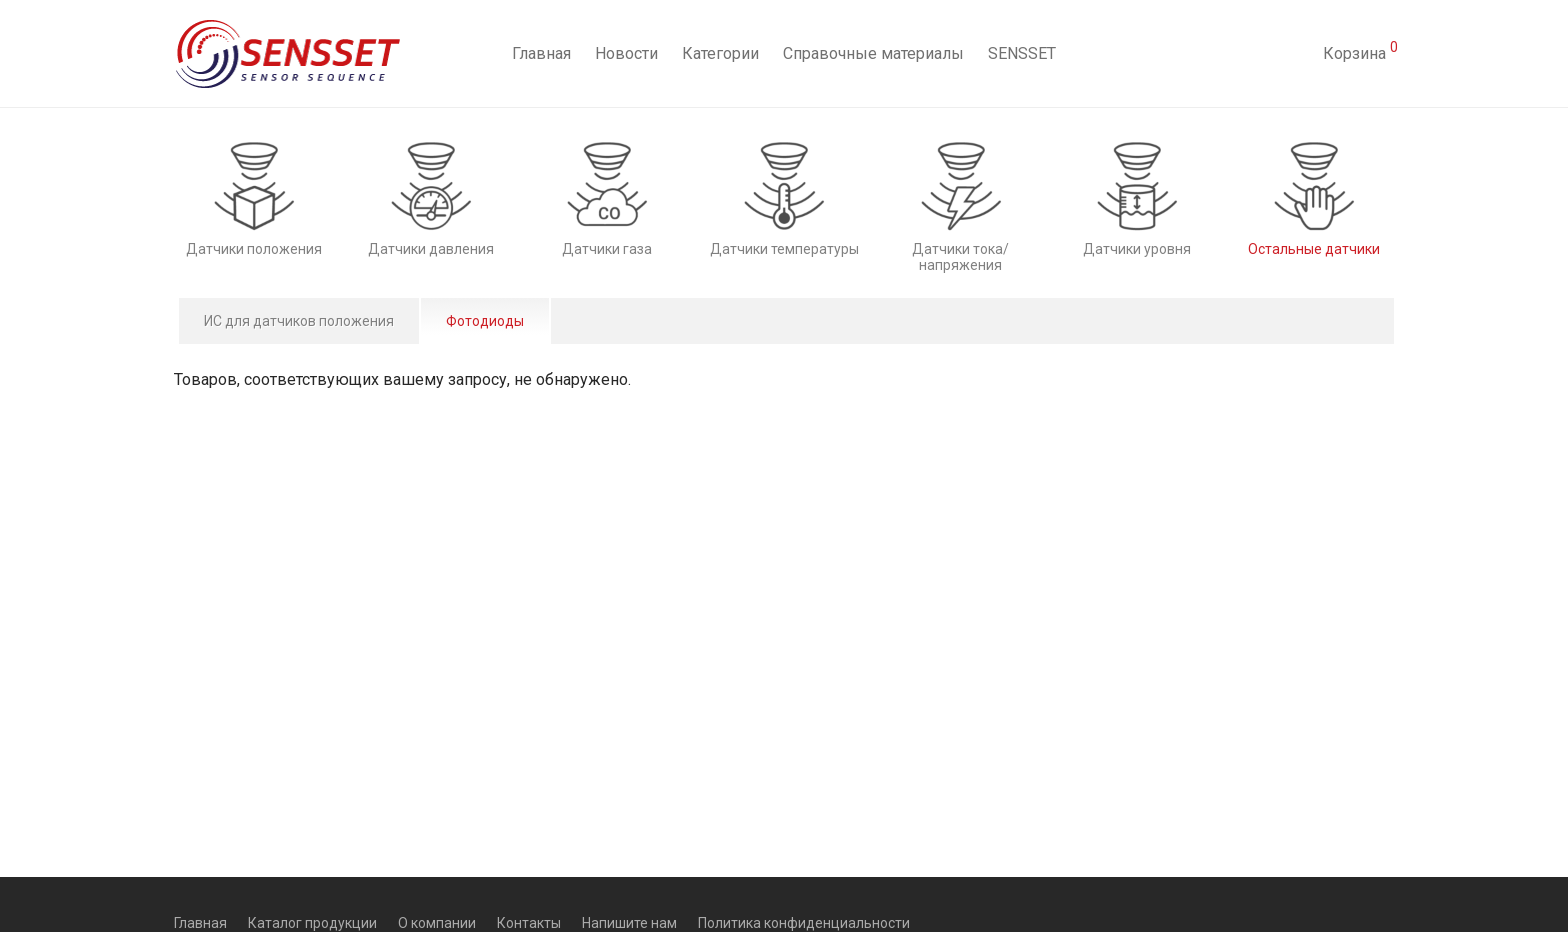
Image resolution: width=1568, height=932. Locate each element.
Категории (720, 53)
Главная (541, 53)
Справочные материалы (873, 53)
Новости (626, 53)
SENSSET (1022, 53)
